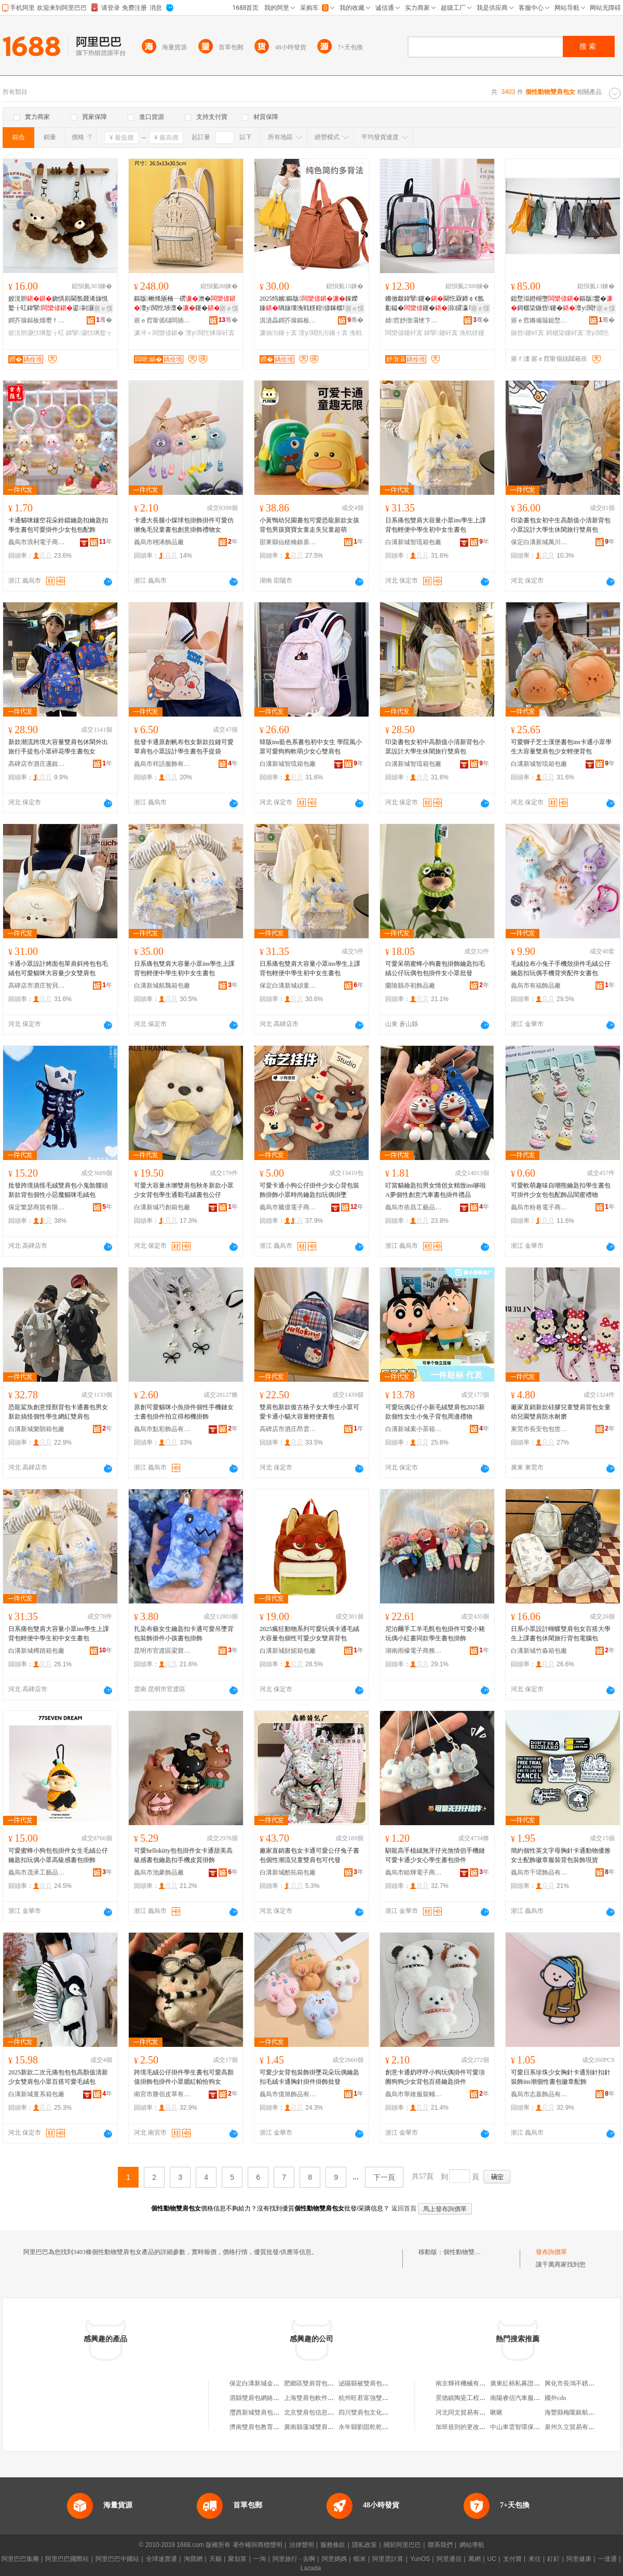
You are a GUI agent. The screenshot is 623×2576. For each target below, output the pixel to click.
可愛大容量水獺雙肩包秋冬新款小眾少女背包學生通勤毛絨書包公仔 (184, 1190)
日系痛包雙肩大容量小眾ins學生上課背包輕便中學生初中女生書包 (435, 525)
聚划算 (237, 2558)
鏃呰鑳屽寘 (527, 332)
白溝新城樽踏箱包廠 (36, 1650)
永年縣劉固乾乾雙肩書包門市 (378, 2427)
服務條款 (332, 2544)
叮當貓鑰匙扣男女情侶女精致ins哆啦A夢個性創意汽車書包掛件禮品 (435, 1190)
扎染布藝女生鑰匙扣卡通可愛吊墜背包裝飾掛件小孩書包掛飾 (184, 1633)
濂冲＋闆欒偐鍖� (159, 332)
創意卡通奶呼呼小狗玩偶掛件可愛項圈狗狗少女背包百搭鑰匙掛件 (435, 2077)
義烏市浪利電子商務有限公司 (36, 542)
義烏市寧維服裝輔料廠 (413, 2094)
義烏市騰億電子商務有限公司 (288, 1207)
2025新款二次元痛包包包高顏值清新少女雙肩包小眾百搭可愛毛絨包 (58, 2077)
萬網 (474, 2558)
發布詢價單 (551, 2252)
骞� (104, 319)
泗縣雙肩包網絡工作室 (260, 2398)
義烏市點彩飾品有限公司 (162, 1429)
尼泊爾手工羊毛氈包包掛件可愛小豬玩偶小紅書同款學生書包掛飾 (435, 1633)
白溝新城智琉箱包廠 (413, 542)
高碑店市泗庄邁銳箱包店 (36, 763)
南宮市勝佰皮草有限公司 (162, 2094)
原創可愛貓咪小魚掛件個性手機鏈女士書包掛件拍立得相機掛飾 (184, 1412)
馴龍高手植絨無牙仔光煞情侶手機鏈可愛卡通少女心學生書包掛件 (435, 1855)
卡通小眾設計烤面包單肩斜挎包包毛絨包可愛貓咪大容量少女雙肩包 (58, 968)
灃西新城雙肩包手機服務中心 (269, 2412)
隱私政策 (364, 2544)
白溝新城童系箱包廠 (36, 2094)
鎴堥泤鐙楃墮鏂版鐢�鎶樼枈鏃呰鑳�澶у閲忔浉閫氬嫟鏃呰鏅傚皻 (562, 304)
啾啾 (496, 2412)
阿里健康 (578, 2558)
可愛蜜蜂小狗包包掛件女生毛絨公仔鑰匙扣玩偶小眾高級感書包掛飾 (58, 1855)
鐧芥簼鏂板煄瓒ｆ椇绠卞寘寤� (36, 320)
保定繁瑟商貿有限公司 (36, 1207)
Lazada (311, 2568)
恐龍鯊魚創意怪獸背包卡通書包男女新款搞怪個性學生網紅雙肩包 (58, 1412)
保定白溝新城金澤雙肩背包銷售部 (276, 2383)
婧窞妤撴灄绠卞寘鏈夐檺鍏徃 (413, 320)
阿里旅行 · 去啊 (294, 2558)
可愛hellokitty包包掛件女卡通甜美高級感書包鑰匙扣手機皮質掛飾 (183, 1855)
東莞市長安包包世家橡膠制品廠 (539, 1429)
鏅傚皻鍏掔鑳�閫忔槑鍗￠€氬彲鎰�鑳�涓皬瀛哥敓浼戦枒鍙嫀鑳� (436, 304)
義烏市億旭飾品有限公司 (288, 2094)
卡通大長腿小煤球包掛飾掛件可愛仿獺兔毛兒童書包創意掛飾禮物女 (184, 525)
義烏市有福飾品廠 (536, 985)
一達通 (607, 2558)
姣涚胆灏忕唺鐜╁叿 (36, 332)
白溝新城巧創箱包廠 (162, 1207)
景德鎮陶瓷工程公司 (464, 2398)
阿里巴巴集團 (20, 2558)
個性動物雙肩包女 (468, 2252)
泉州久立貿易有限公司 (576, 2427)
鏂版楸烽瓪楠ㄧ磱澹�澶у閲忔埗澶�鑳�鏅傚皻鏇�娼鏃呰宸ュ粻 (185, 304)
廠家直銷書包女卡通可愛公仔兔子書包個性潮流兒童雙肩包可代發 (309, 1855)
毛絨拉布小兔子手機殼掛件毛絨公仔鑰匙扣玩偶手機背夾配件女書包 (561, 968)
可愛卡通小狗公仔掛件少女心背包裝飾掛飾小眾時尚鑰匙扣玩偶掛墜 (309, 1190)
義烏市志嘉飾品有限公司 (539, 2094)
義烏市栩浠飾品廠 (159, 542)
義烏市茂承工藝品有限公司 (36, 1872)
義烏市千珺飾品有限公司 (539, 1872)
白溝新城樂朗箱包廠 (36, 1429)
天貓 (215, 2558)
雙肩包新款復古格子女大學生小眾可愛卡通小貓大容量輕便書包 (309, 1412)
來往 (535, 2558)
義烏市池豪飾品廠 (159, 1872)
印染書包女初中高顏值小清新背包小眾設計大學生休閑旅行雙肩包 (435, 746)
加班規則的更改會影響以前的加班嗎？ (488, 2427)
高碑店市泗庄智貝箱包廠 (36, 985)
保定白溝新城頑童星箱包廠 (288, 985)
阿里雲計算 (387, 2558)
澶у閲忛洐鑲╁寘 (323, 332)
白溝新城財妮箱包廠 (288, 1650)
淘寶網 (193, 2558)
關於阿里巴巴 (402, 2544)
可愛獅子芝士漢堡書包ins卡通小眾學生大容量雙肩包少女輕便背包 (561, 746)
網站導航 (471, 2544)
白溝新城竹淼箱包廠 (539, 1650)
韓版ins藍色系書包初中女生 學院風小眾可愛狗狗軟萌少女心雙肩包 (311, 746)
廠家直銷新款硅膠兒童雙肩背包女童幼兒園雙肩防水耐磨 (561, 1412)
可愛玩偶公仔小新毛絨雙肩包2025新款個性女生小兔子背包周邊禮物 (435, 1412)
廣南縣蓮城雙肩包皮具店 (318, 2427)
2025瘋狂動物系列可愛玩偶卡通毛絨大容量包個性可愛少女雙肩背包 (309, 1633)
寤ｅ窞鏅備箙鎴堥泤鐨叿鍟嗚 (539, 320)
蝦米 (360, 2558)
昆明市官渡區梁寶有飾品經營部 (162, 1650)
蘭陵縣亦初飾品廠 (410, 985)
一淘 (259, 2558)
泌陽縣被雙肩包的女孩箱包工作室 (385, 2383)
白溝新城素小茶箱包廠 (413, 1429)
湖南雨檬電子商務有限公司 (413, 1650)
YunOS (420, 2558)
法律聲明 (301, 2544)
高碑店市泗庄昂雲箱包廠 (288, 1429)
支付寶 (512, 2558)
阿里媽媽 (334, 2558)
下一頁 (384, 2177)
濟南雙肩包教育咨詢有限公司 (269, 2427)
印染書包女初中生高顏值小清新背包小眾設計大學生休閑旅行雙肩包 (561, 525)
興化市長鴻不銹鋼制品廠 (579, 2383)
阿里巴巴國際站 (67, 2558)
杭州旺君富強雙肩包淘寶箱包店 (382, 2398)
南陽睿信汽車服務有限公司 (527, 2398)
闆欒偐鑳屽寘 (404, 332)
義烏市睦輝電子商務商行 (413, 1872)
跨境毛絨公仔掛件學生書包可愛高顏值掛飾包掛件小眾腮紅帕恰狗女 (184, 2077)
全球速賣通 (161, 2558)
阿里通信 (449, 2558)
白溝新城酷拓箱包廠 (288, 1872)
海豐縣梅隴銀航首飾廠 (576, 2412)
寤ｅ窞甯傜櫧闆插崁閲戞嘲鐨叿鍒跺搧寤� (162, 320)
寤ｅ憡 (103, 308)
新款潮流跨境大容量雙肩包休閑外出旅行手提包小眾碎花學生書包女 (58, 746)
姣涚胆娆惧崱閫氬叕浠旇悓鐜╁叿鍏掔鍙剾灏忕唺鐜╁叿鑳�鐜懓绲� (58, 304)
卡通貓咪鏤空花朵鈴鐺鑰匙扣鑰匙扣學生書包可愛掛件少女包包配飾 (58, 525)
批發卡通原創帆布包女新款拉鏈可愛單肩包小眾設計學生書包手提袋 (184, 746)
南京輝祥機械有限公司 (467, 2383)
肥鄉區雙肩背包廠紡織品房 (321, 2383)
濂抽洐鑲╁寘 (278, 332)
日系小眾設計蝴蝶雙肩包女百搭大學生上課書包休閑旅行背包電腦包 (561, 1633)
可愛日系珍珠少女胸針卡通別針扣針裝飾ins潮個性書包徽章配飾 (561, 2077)
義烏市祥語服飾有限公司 (162, 763)
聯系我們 (440, 2544)
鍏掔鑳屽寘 (440, 332)
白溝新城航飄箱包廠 (162, 985)
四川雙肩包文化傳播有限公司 (378, 2412)
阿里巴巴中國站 (117, 2558)
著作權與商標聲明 (257, 2544)
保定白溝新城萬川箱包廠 (539, 542)
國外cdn (555, 2398)
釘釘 (553, 2558)
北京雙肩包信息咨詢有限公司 (324, 2412)
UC (491, 2558)
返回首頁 (403, 2208)
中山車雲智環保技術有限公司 (530, 2427)
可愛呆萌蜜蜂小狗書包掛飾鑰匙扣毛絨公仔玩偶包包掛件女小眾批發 (435, 968)
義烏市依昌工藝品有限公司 (413, 1207)
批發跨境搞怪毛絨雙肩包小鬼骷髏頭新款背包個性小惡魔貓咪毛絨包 (58, 1190)
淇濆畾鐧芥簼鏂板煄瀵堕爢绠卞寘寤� (288, 320)
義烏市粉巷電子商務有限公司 (539, 1207)
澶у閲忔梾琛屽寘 (209, 332)
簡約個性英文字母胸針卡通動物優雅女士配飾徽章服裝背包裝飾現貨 (561, 1855)
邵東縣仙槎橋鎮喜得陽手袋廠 (288, 542)
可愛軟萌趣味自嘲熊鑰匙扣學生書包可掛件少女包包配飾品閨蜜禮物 (561, 1190)
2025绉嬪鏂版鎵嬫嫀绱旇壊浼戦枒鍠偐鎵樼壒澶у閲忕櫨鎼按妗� (310, 304)
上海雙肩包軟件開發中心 (318, 2398)
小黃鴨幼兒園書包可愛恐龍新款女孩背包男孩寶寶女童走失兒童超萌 (309, 525)
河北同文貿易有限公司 (467, 2412)
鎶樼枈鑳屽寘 (565, 332)
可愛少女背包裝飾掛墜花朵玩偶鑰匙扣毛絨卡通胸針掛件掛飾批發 (309, 2077)
